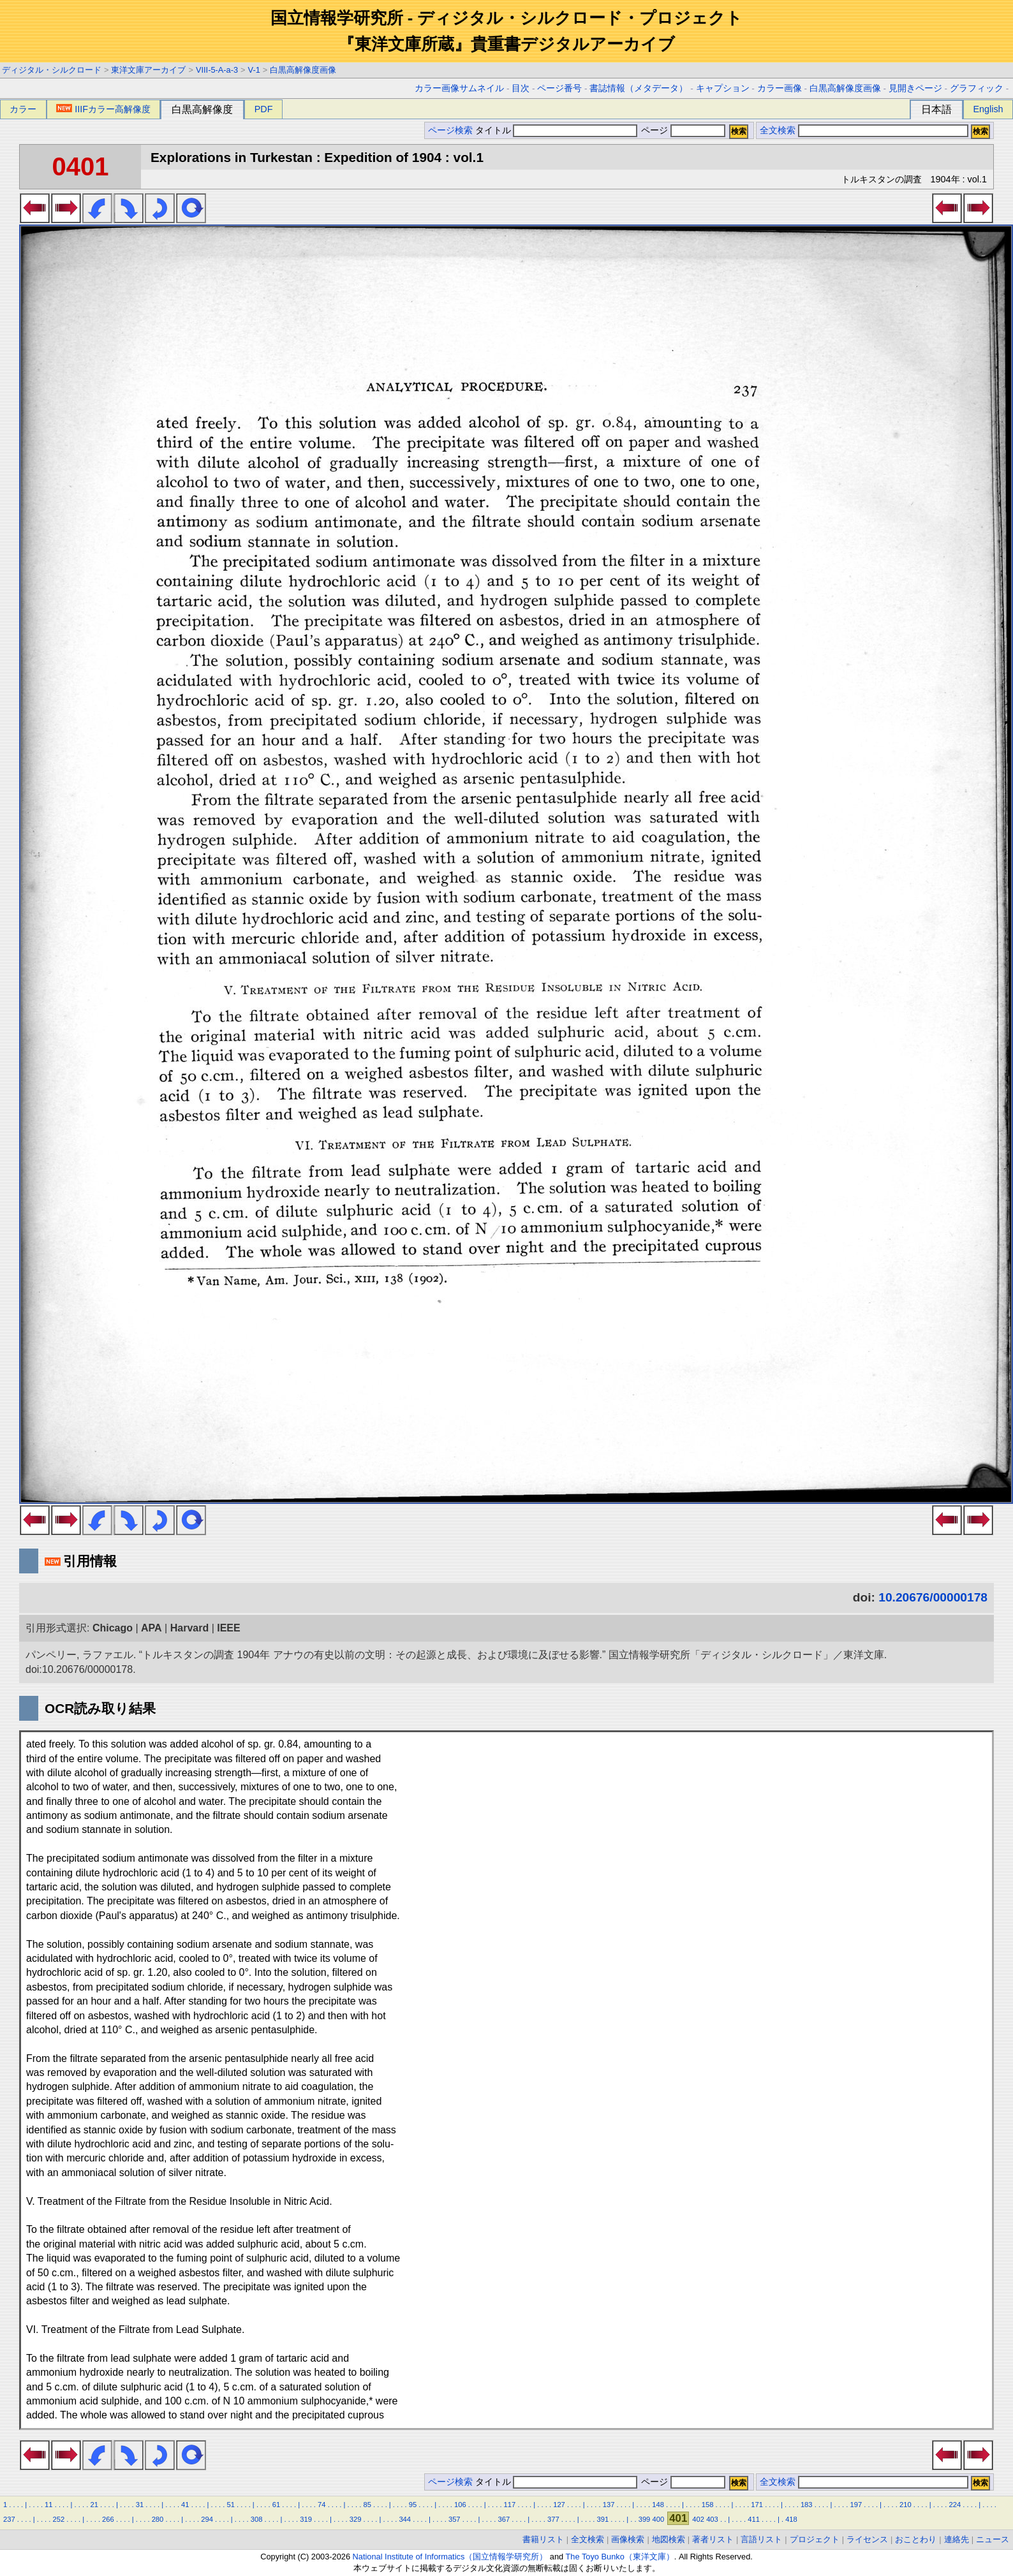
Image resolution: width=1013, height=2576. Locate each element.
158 (708, 2504)
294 (207, 2519)
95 (413, 2504)
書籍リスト (543, 2539)
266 (108, 2519)
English (988, 109)
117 (510, 2504)
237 (9, 2519)
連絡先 (956, 2539)
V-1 (254, 70)
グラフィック (976, 88)
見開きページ (915, 88)
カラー (23, 109)
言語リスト (761, 2539)
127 (559, 2504)
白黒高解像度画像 (303, 70)
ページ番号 (559, 88)
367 (504, 2519)
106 (460, 2504)
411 (754, 2519)
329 (356, 2519)
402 (698, 2519)
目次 (520, 88)
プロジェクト (814, 2539)
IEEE (228, 1628)
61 (276, 2504)
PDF (264, 109)
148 (658, 2504)
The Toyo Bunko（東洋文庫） (620, 2556)
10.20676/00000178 (932, 1597)
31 (140, 2504)
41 (185, 2504)
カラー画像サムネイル (459, 88)
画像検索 (627, 2539)
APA (151, 1628)
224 (955, 2504)
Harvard (189, 1628)
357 (454, 2519)
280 (158, 2519)
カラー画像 (779, 88)
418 (791, 2519)
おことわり (915, 2539)
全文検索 (777, 130)
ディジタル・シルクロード (51, 70)
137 (609, 2504)
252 (59, 2519)
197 (856, 2504)
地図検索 (668, 2539)
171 (757, 2504)
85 (367, 2504)
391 (603, 2519)
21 (94, 2504)
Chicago (112, 1628)
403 (712, 2519)
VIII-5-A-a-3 (217, 70)
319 (306, 2519)
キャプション (723, 88)
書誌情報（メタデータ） (638, 88)
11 (48, 2504)
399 (645, 2519)
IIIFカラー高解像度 (103, 109)
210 (905, 2504)
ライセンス (867, 2539)
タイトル (556, 130)
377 (553, 2519)
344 (405, 2519)
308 (257, 2519)
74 (321, 2504)
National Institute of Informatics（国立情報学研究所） (450, 2556)
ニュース (992, 2539)
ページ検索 (450, 130)
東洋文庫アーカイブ (148, 70)
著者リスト (713, 2539)
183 (807, 2504)
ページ (682, 130)
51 (230, 2504)
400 (658, 2519)
